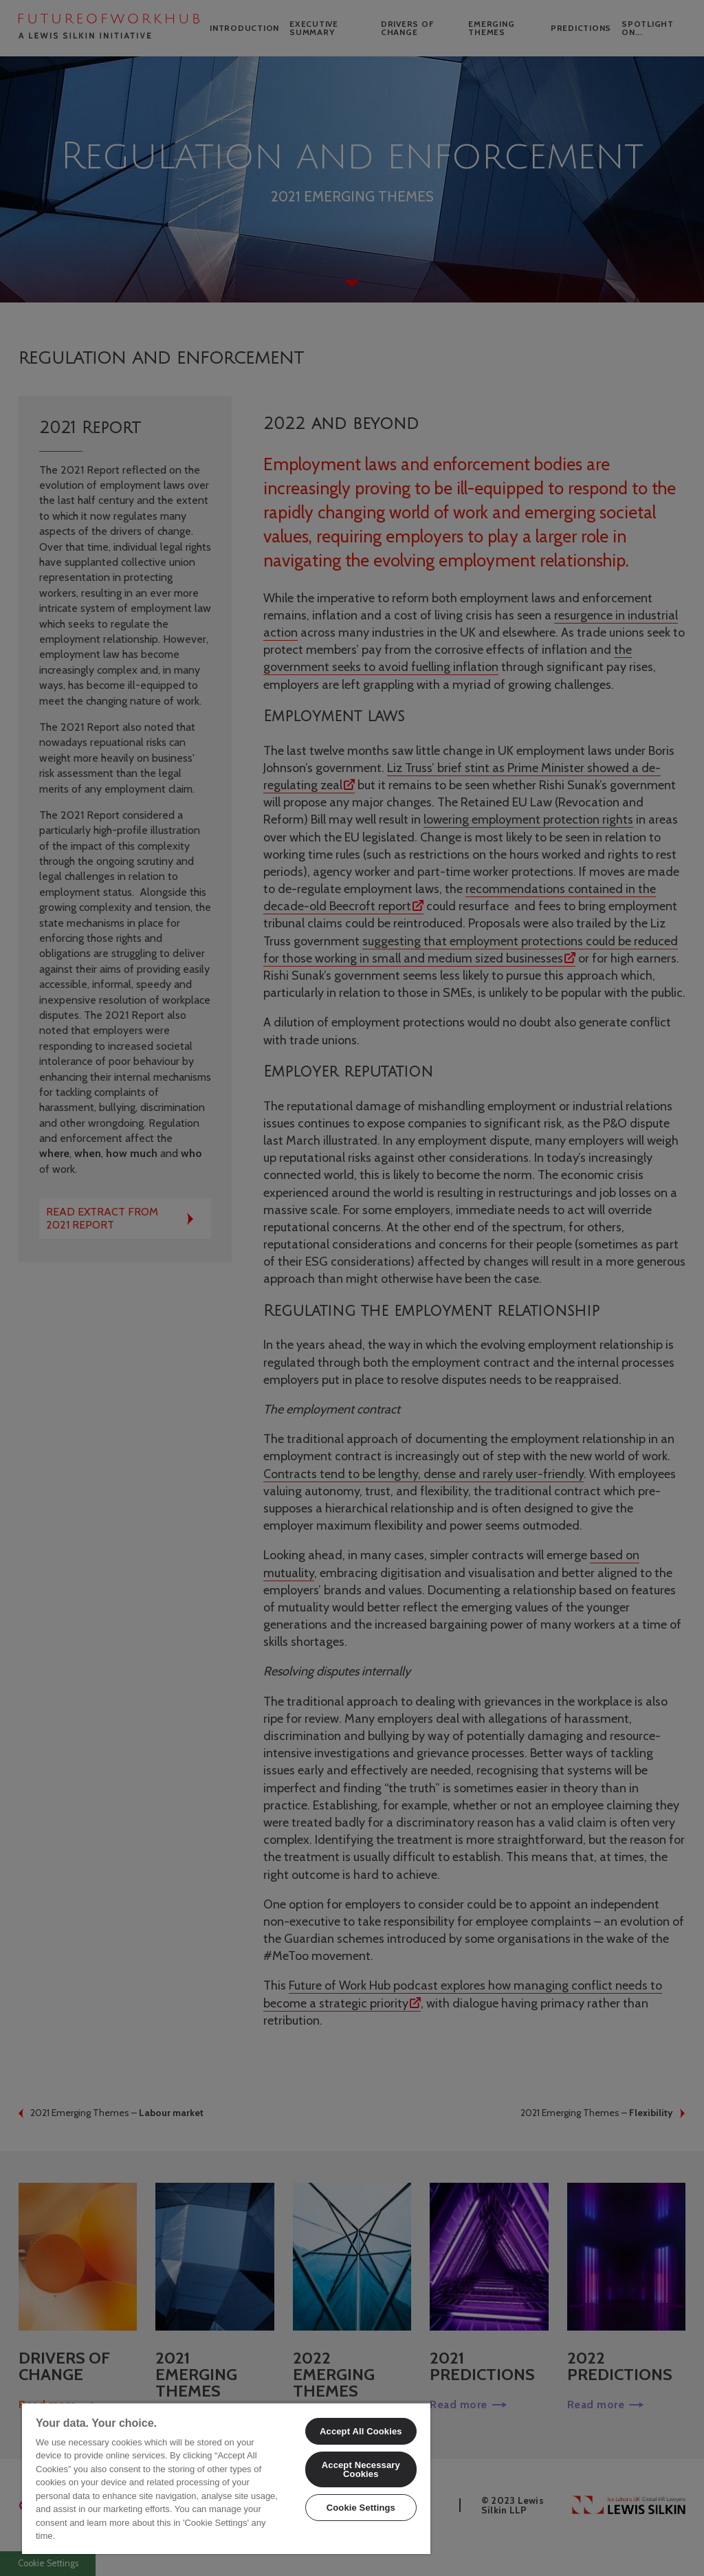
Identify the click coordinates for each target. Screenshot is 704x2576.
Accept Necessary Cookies (361, 2469)
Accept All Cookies (361, 2431)
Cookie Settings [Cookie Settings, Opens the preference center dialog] (361, 2507)
